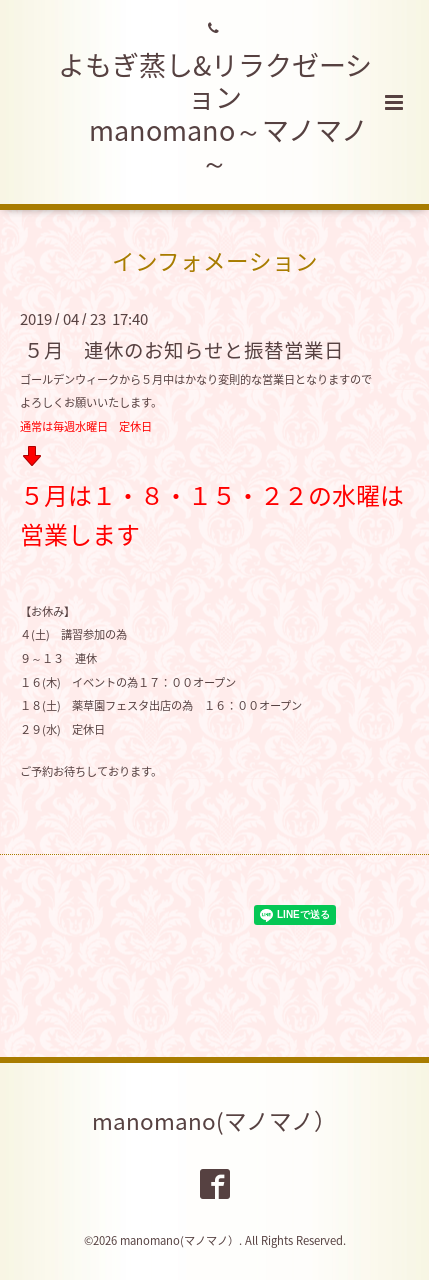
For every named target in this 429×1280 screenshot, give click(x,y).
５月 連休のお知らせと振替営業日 (184, 348)
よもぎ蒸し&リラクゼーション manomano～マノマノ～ (215, 113)
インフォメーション (215, 260)
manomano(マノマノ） (214, 1120)
